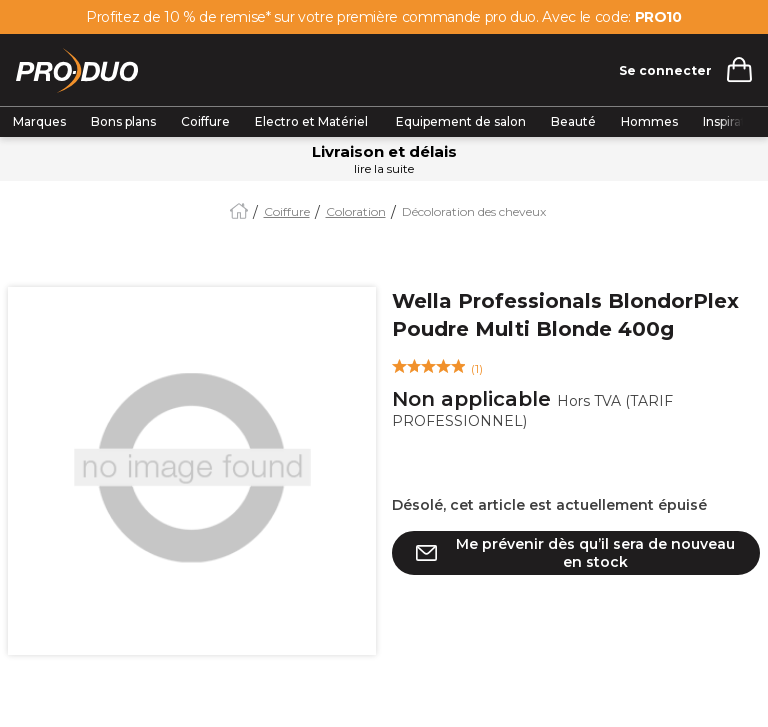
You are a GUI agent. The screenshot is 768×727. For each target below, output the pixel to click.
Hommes (649, 121)
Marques (39, 121)
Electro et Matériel (313, 121)
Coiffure (205, 121)
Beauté (573, 121)
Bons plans (123, 121)
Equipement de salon (461, 121)
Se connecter (665, 70)
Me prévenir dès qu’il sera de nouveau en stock (595, 553)
